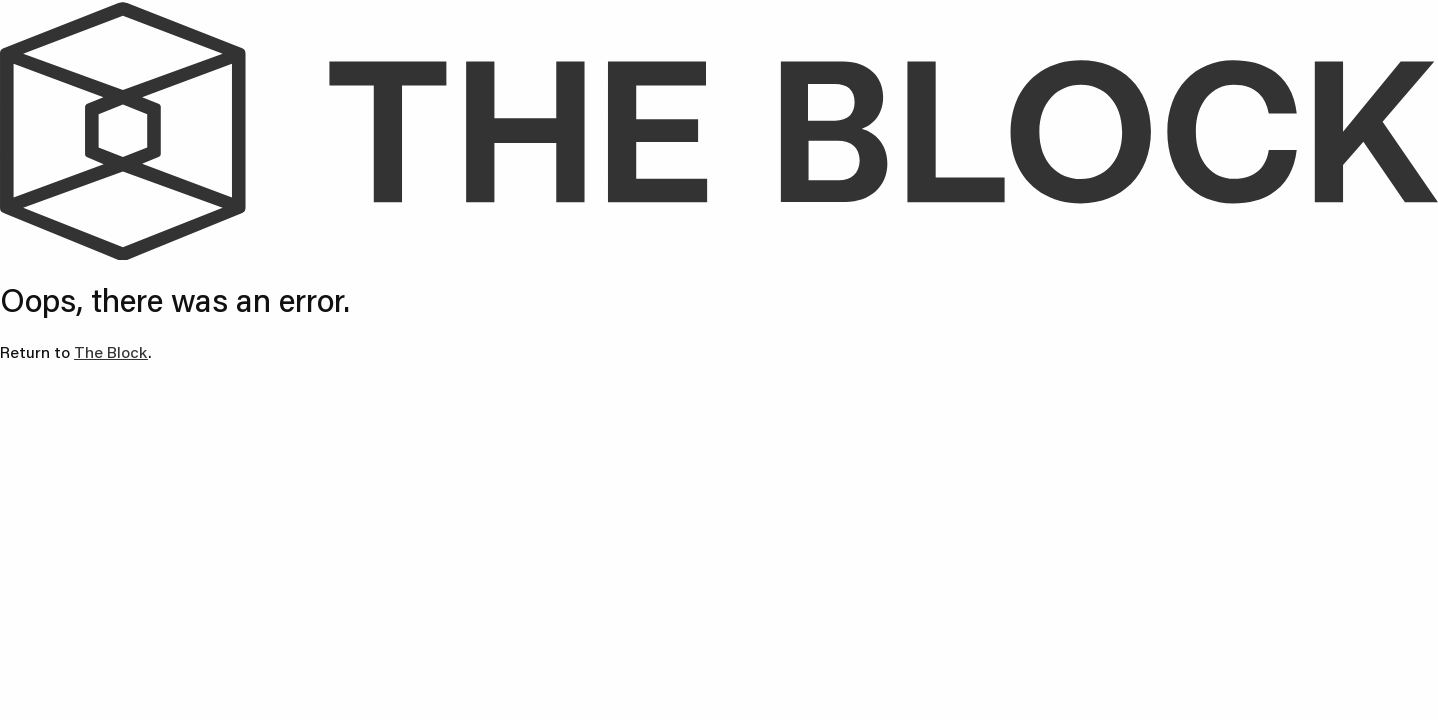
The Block (111, 351)
